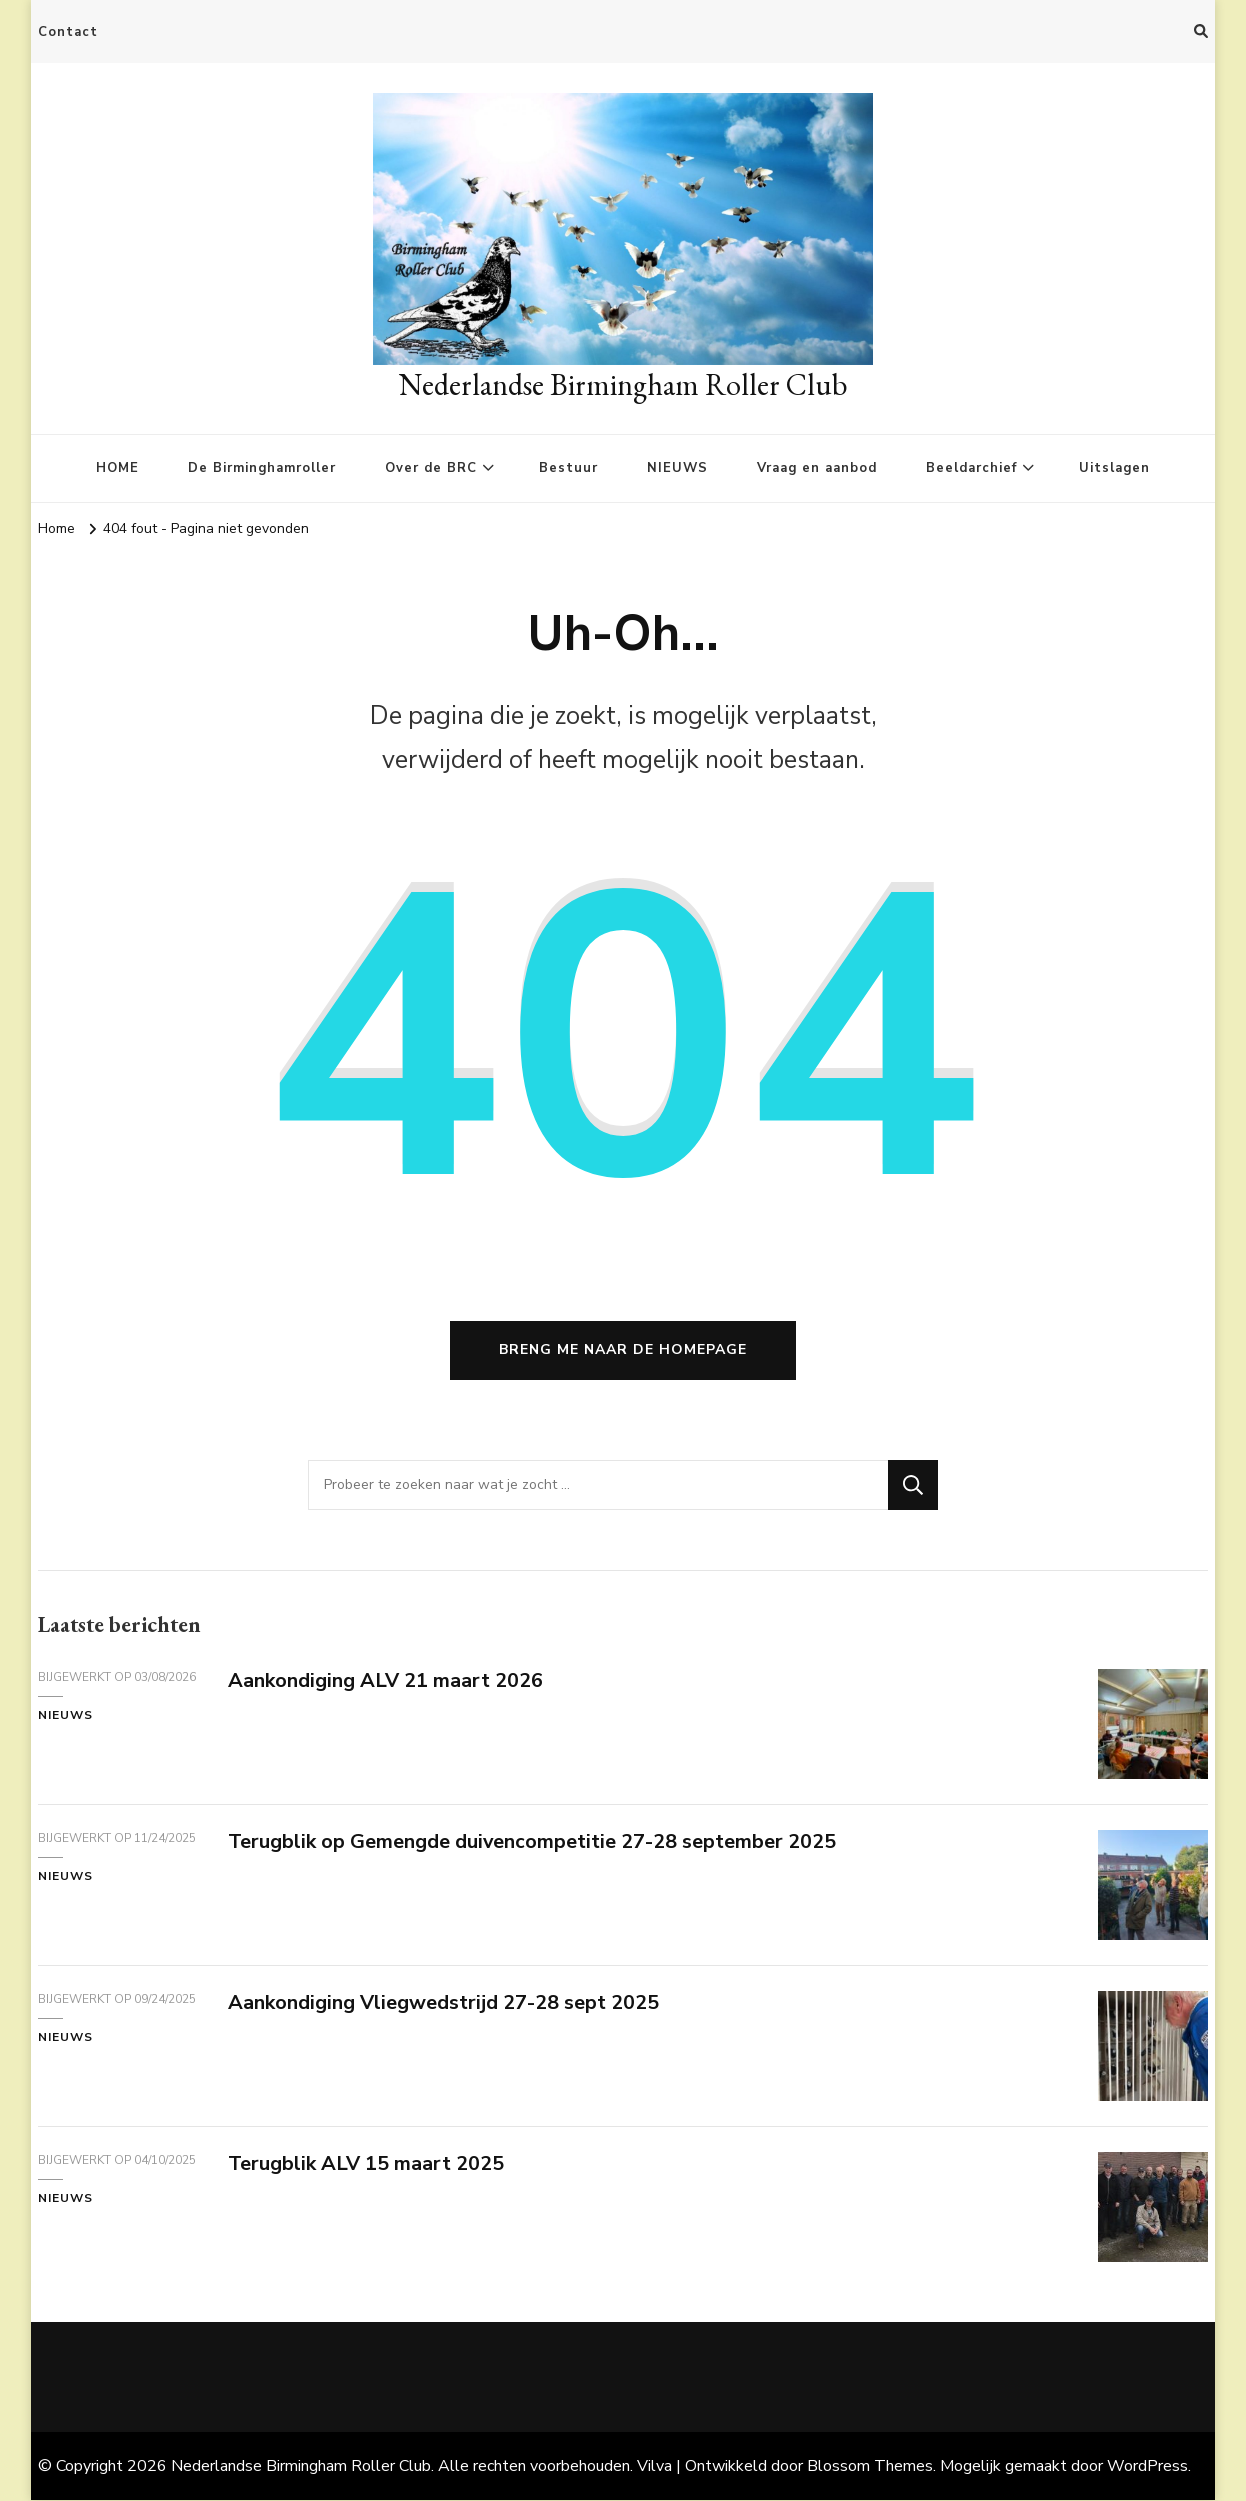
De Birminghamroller (262, 468)
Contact (68, 32)
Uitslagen (1114, 468)
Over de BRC (431, 468)
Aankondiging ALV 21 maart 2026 (385, 1681)
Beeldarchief (971, 468)
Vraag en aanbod (817, 468)
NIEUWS (677, 468)
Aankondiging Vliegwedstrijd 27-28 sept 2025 (443, 2003)
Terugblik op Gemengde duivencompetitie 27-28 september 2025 (532, 1842)
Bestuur (568, 468)
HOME (117, 468)
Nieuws (65, 1717)
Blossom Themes (870, 2467)
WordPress (1147, 2467)
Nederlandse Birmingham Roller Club (623, 384)
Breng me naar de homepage (623, 1351)
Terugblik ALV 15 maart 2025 (366, 2164)
